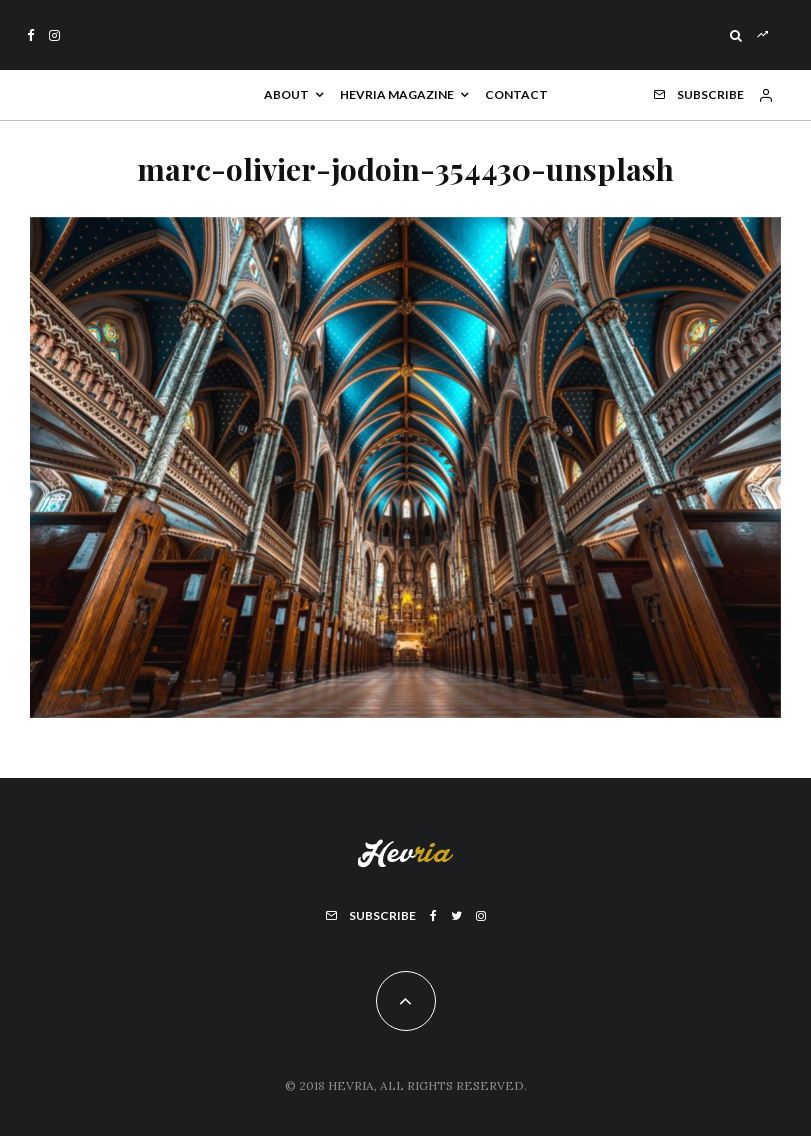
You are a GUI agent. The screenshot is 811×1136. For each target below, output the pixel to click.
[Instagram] (54, 35)
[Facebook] (31, 35)
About (286, 94)
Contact (516, 94)
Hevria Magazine (397, 94)
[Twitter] (456, 916)
